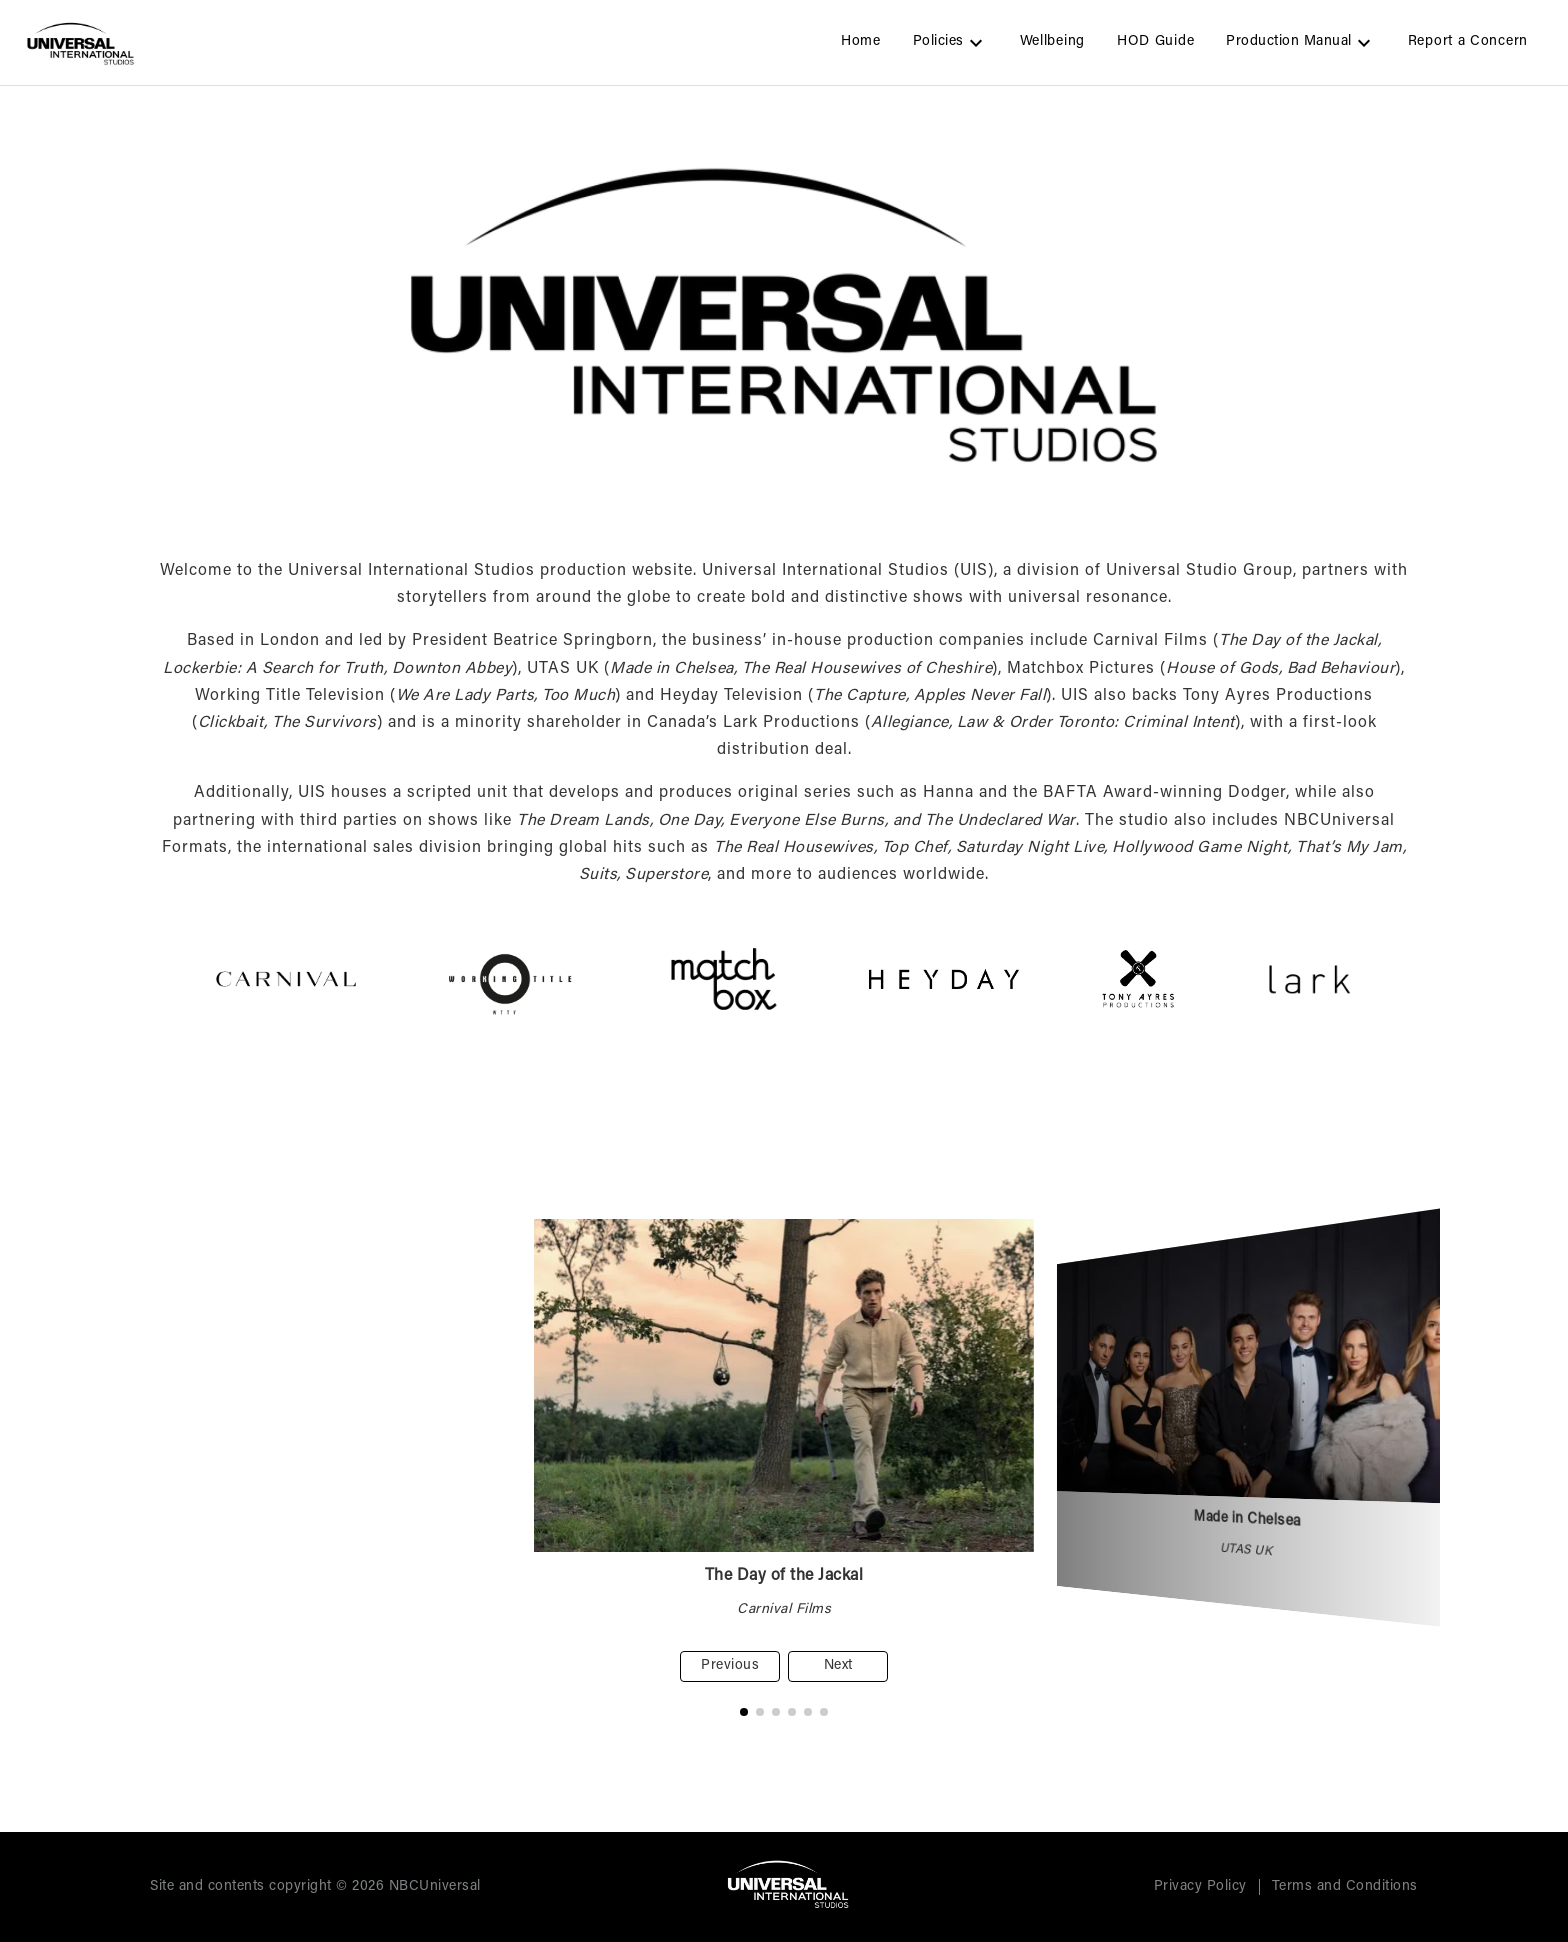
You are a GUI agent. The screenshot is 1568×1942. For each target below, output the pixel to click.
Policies (950, 43)
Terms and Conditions (1345, 1887)
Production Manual (1301, 43)
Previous (730, 1666)
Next (838, 1666)
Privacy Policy (1200, 1887)
